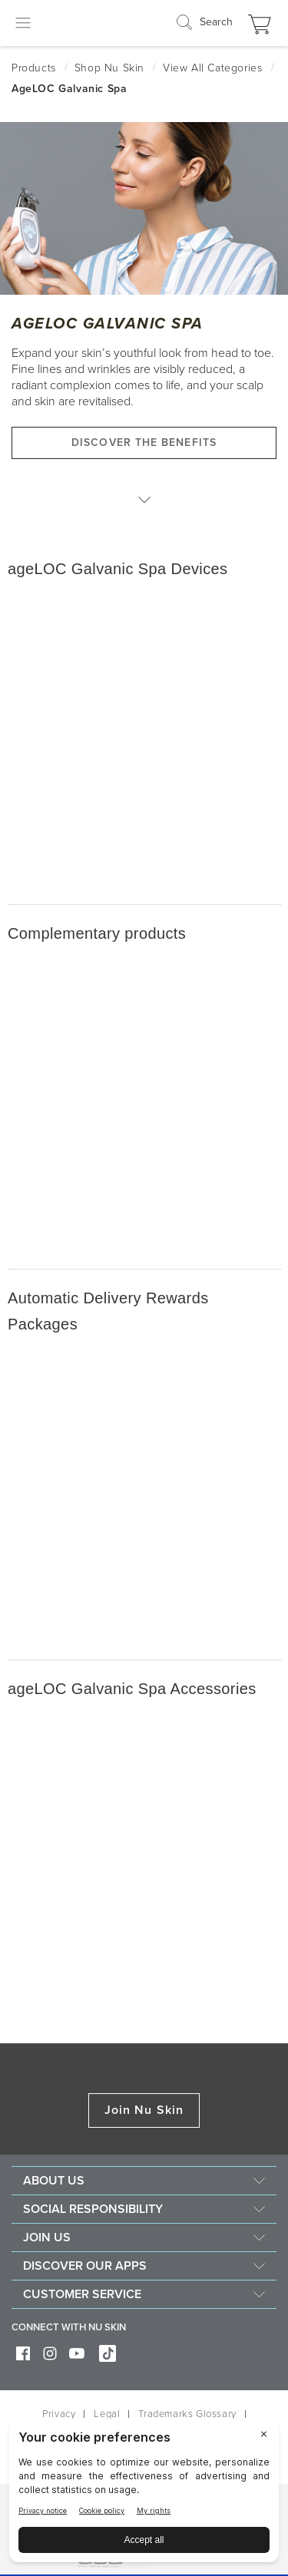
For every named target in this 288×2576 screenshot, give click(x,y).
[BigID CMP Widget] (144, 2494)
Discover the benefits (144, 442)
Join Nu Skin (144, 2110)
